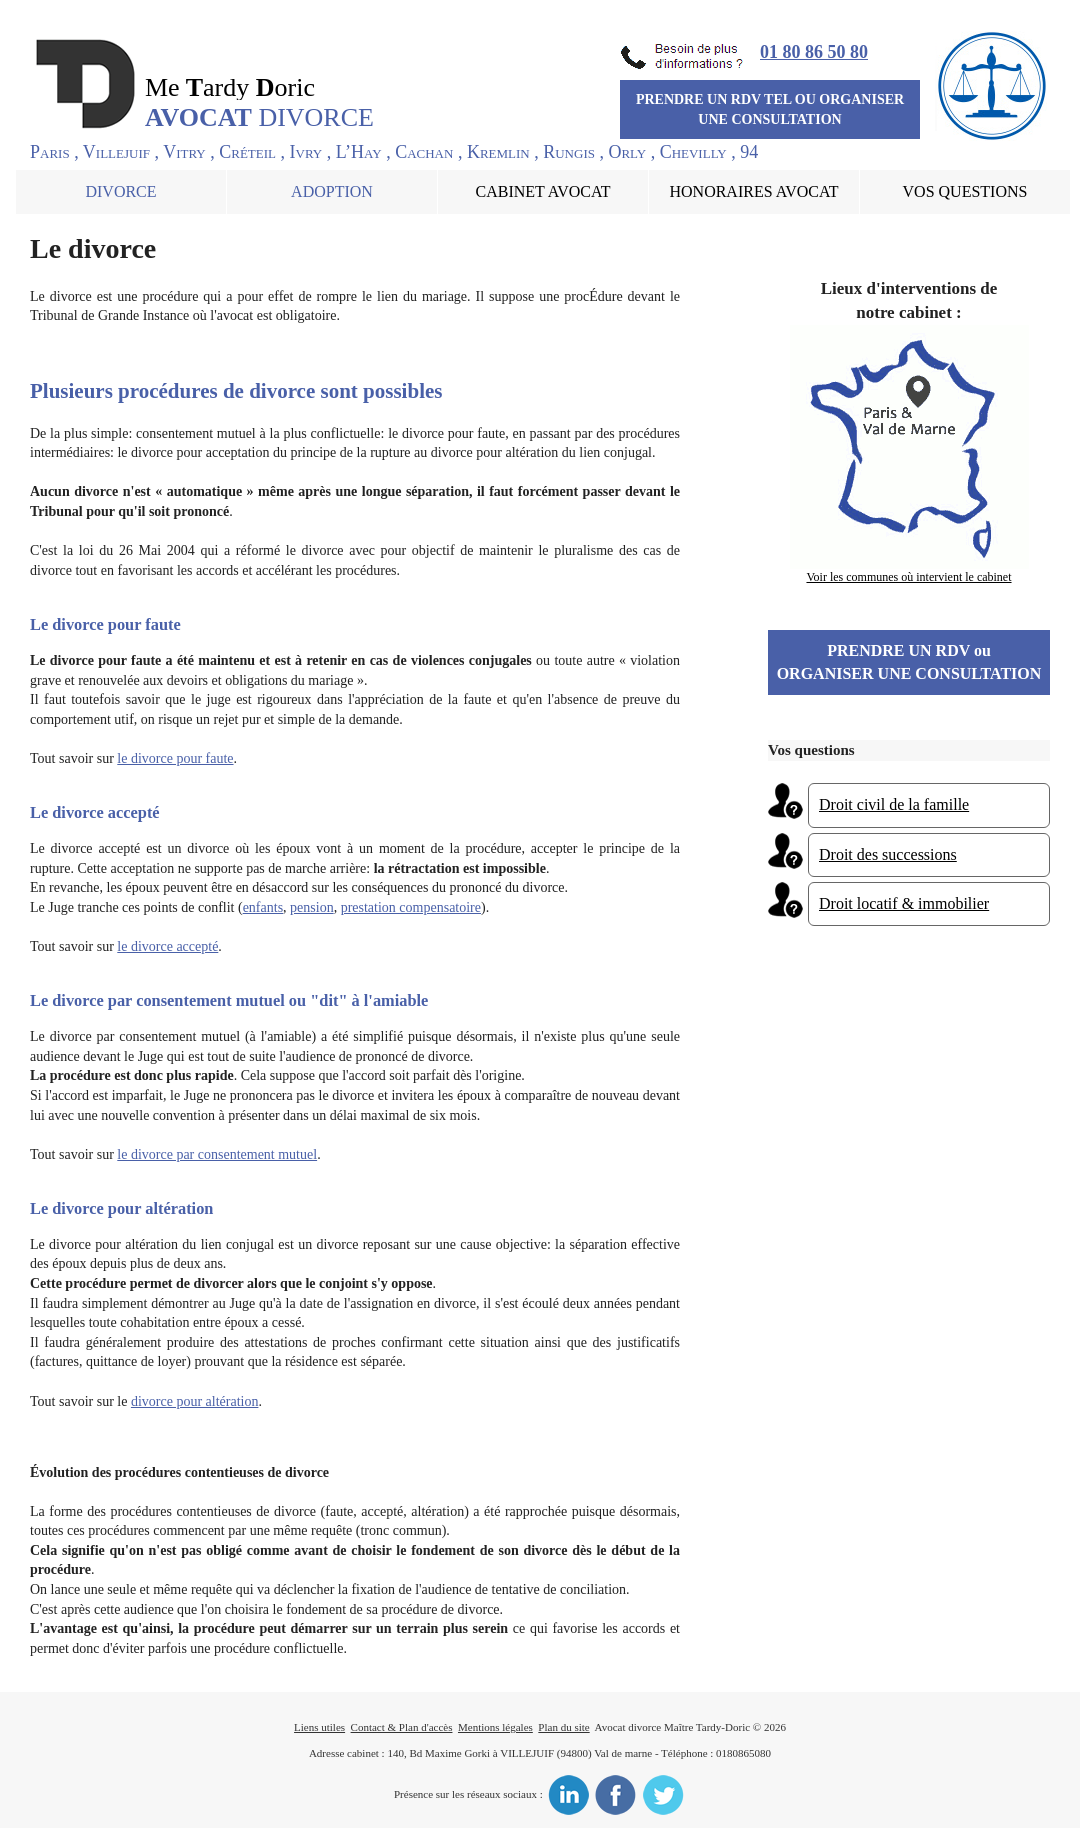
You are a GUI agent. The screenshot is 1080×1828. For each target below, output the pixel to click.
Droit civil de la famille (894, 804)
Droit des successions (888, 854)
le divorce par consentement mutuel (217, 1154)
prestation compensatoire (411, 907)
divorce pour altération (195, 1401)
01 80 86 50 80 (814, 52)
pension (312, 907)
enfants (263, 907)
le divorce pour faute (175, 758)
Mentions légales (495, 1727)
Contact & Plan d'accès (402, 1727)
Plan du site (563, 1727)
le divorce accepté (167, 946)
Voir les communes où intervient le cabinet (908, 577)
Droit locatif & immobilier (904, 903)
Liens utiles (319, 1727)
